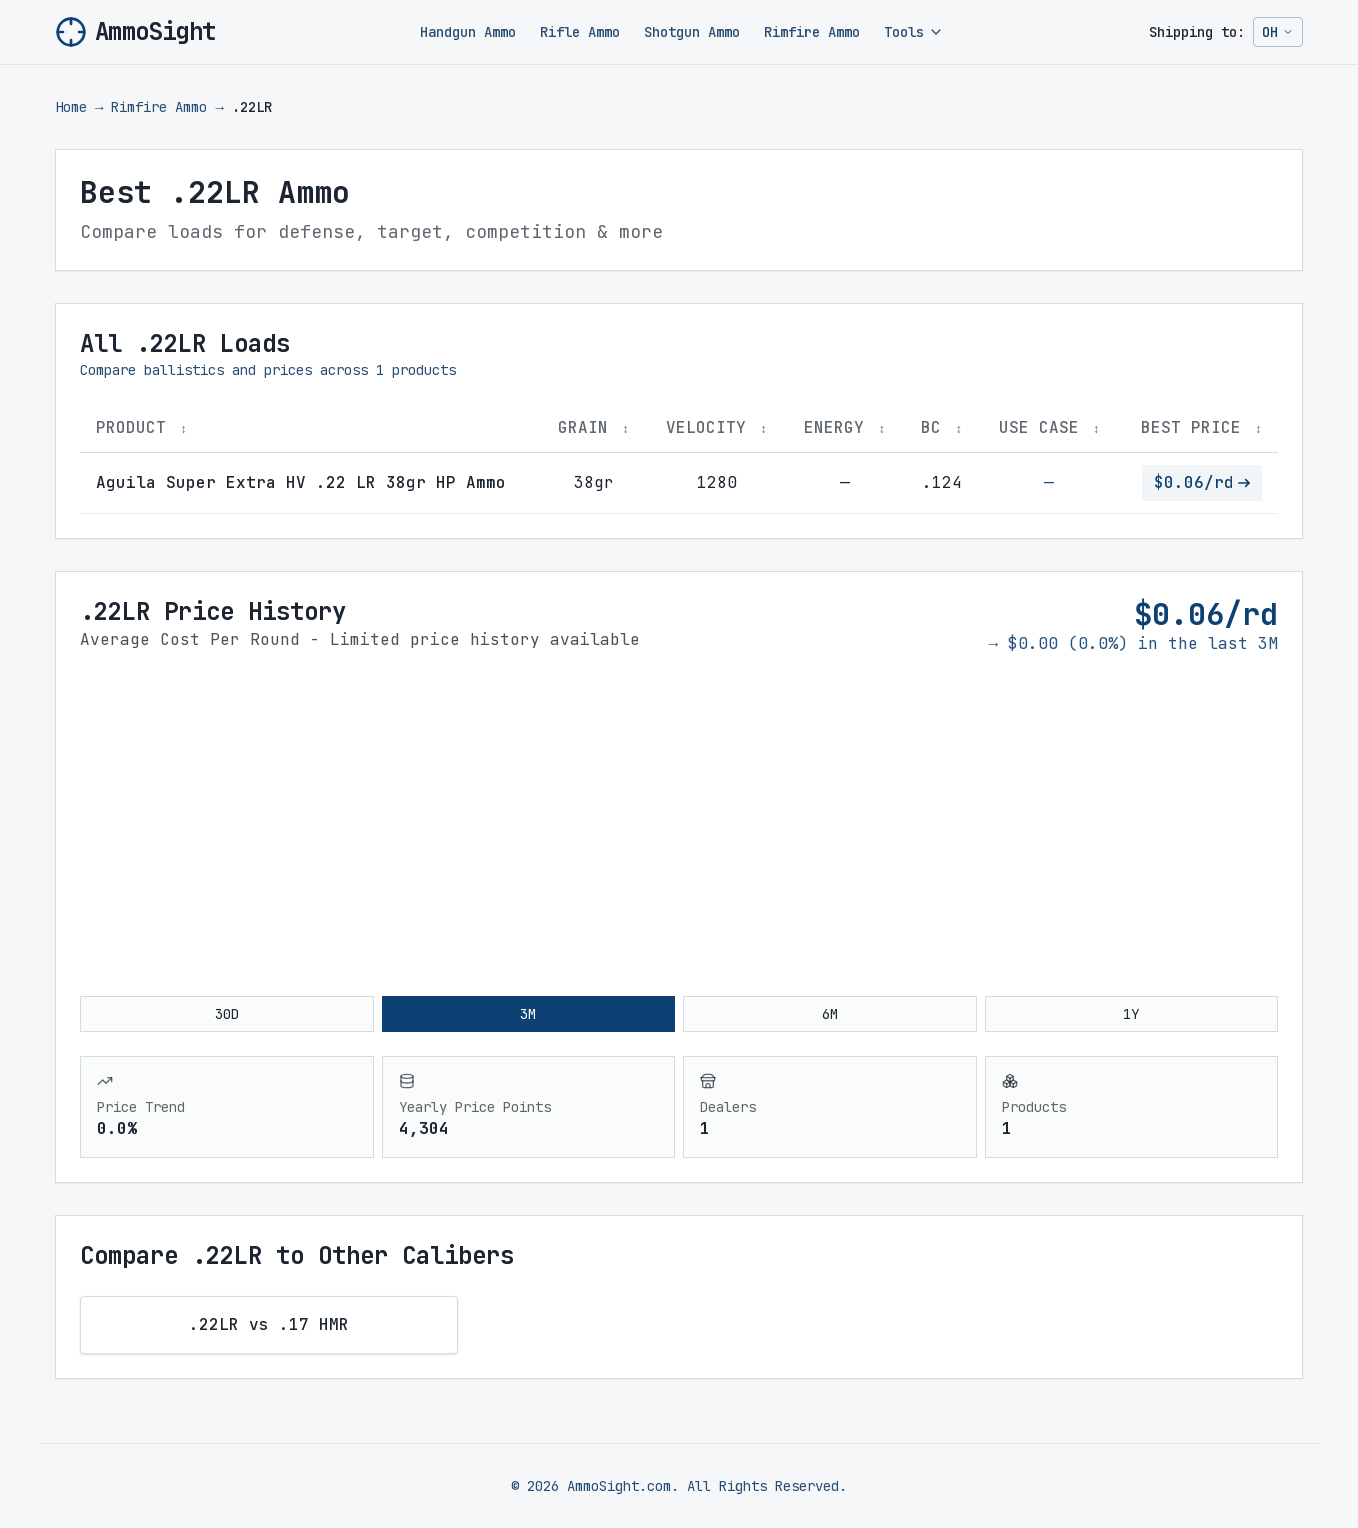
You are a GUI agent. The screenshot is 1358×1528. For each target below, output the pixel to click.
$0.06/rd (1202, 482)
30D (227, 1014)
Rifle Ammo (580, 32)
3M (528, 1014)
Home (71, 107)
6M (830, 1014)
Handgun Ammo (468, 32)
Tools (914, 32)
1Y (1131, 1014)
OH (1282, 35)
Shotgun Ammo (692, 32)
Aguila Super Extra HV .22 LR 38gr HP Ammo (301, 482)
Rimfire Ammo (812, 32)
